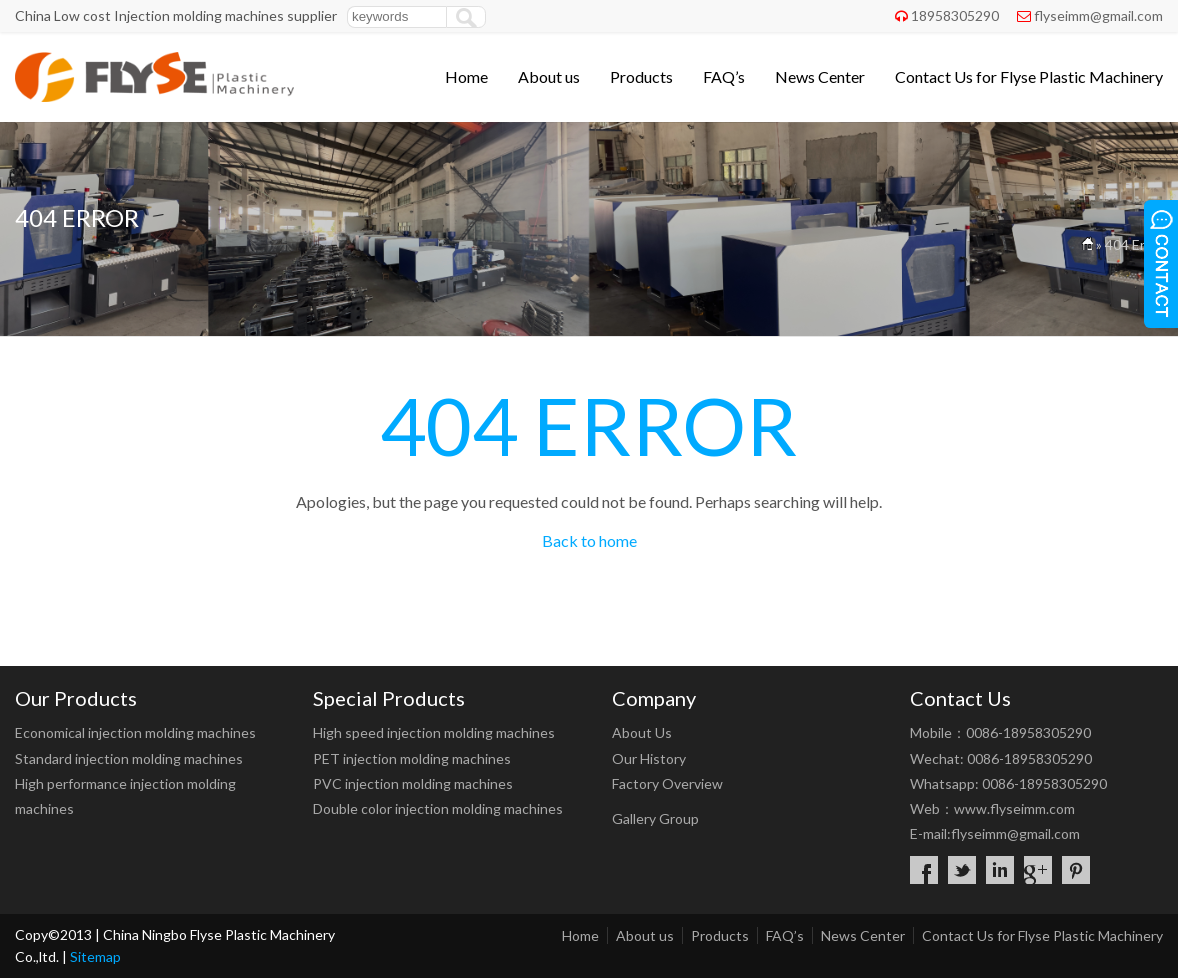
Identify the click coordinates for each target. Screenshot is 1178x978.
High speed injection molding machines (434, 732)
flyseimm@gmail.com (1098, 15)
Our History (649, 758)
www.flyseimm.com (1014, 808)
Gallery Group (655, 818)
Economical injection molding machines (135, 732)
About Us (642, 732)
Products (641, 76)
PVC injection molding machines (413, 783)
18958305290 (955, 15)
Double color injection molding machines (438, 808)
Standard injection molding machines (129, 758)
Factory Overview (667, 783)
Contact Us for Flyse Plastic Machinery (1029, 76)
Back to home (589, 540)
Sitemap (95, 956)
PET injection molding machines (412, 758)
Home (466, 76)
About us (549, 76)
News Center (820, 76)
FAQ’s (724, 76)
